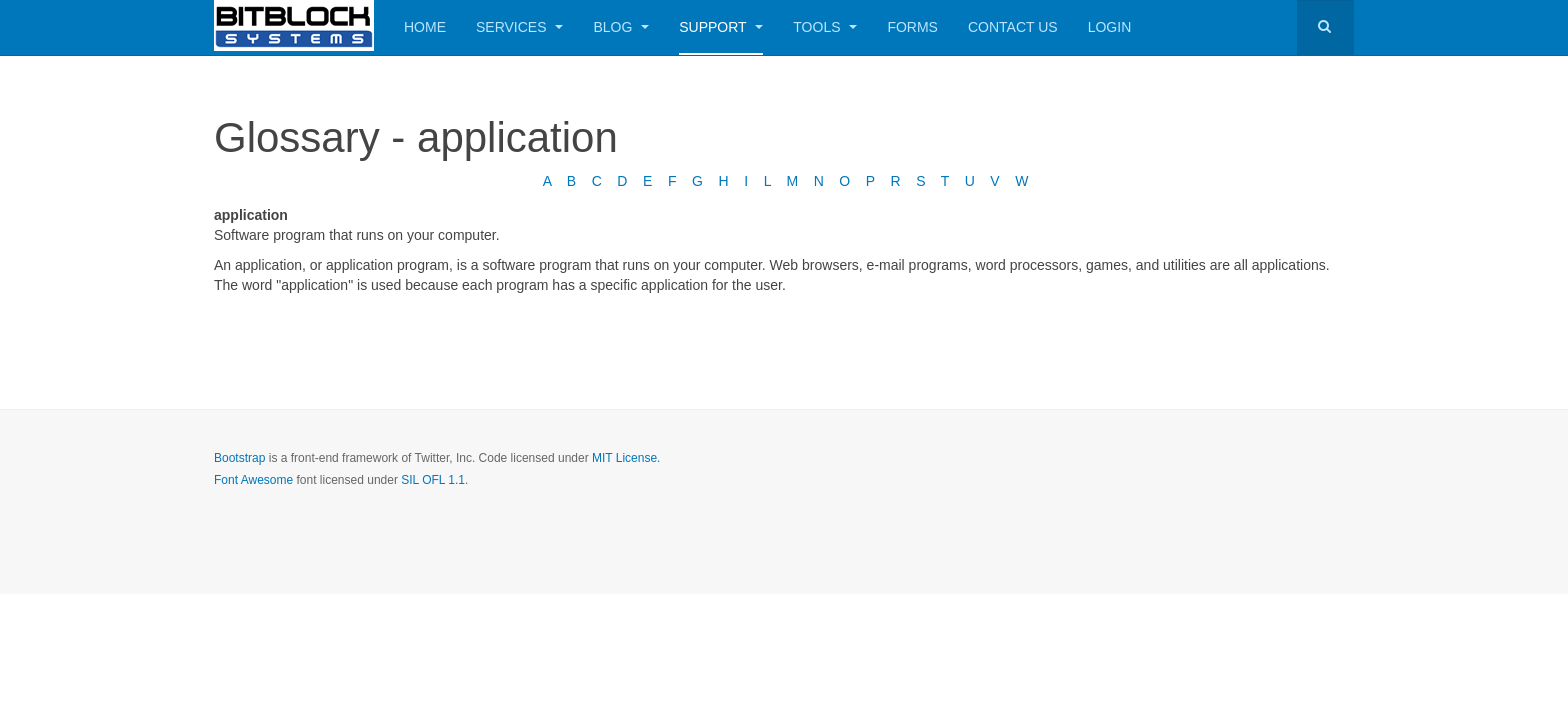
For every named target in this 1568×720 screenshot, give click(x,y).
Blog (621, 27)
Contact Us (1013, 27)
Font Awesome (253, 480)
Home (425, 27)
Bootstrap (239, 458)
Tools (825, 27)
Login (1110, 27)
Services (519, 27)
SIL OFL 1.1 (433, 480)
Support (721, 27)
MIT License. (626, 458)
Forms (912, 27)
